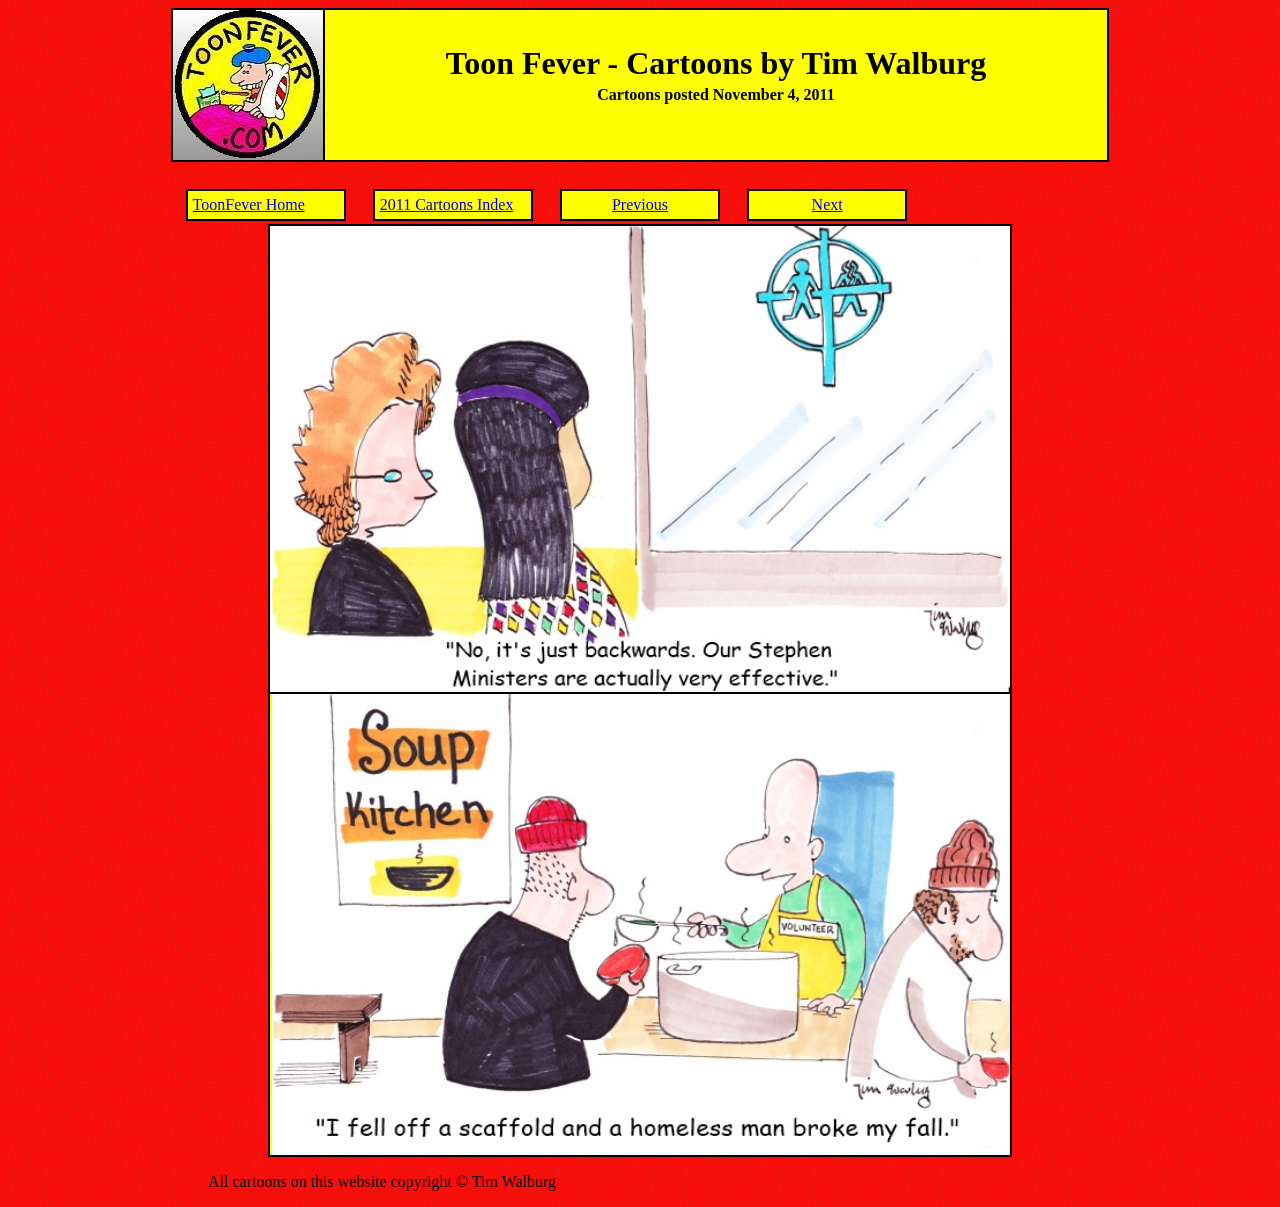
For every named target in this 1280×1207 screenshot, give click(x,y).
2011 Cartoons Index (447, 204)
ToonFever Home (249, 204)
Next (827, 204)
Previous (640, 204)
